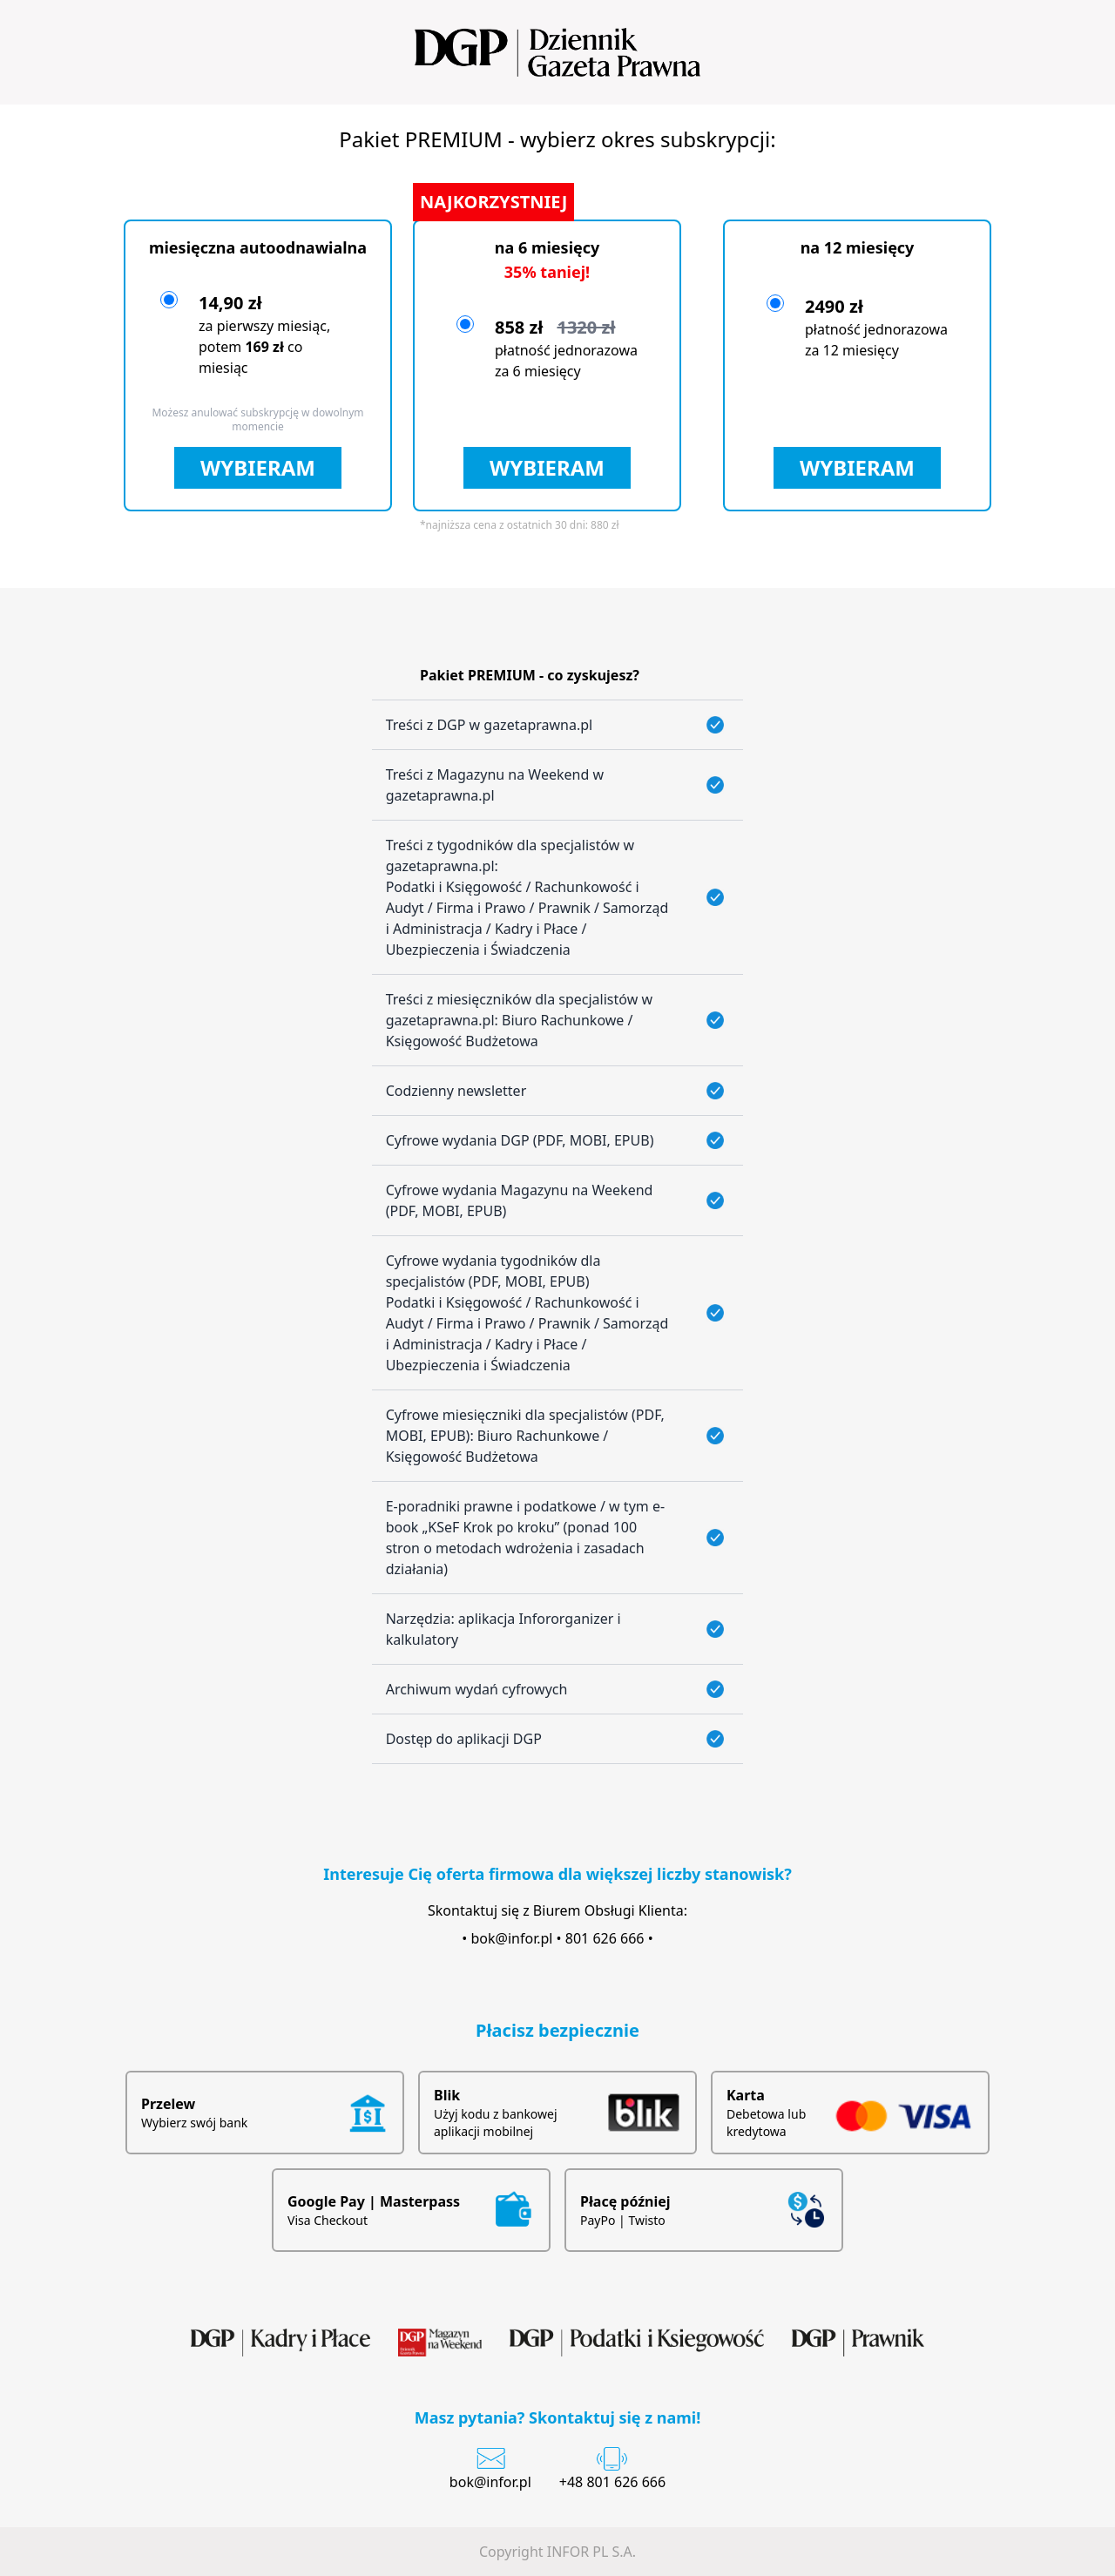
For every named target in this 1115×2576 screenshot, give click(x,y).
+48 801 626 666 (612, 2481)
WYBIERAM (257, 467)
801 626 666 (605, 1938)
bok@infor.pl (512, 1938)
